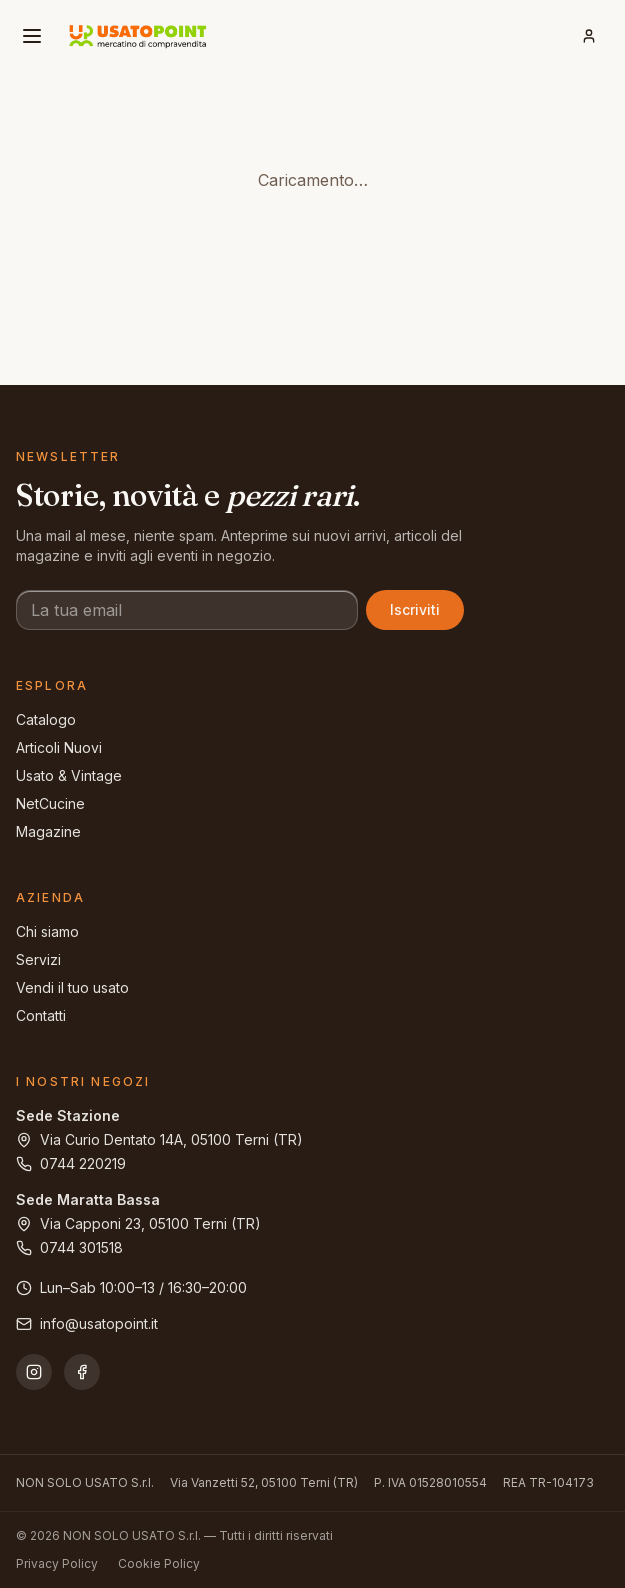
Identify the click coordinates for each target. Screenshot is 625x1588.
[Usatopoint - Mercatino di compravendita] (138, 36)
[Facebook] (82, 1372)
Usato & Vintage (69, 775)
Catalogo (46, 719)
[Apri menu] (32, 36)
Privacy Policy (57, 1563)
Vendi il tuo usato (72, 987)
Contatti (41, 1015)
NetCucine (50, 803)
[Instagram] (34, 1372)
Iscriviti (415, 609)
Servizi (38, 959)
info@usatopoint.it (87, 1323)
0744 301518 (69, 1247)
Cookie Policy (159, 1563)
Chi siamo (47, 931)
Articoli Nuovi (59, 747)
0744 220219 (71, 1163)
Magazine (48, 831)
